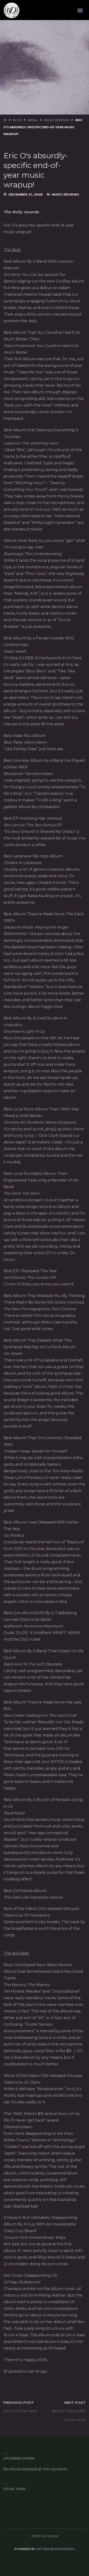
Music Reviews (56, 120)
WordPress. (64, 2549)
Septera (42, 2549)
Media (33, 120)
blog (17, 120)
